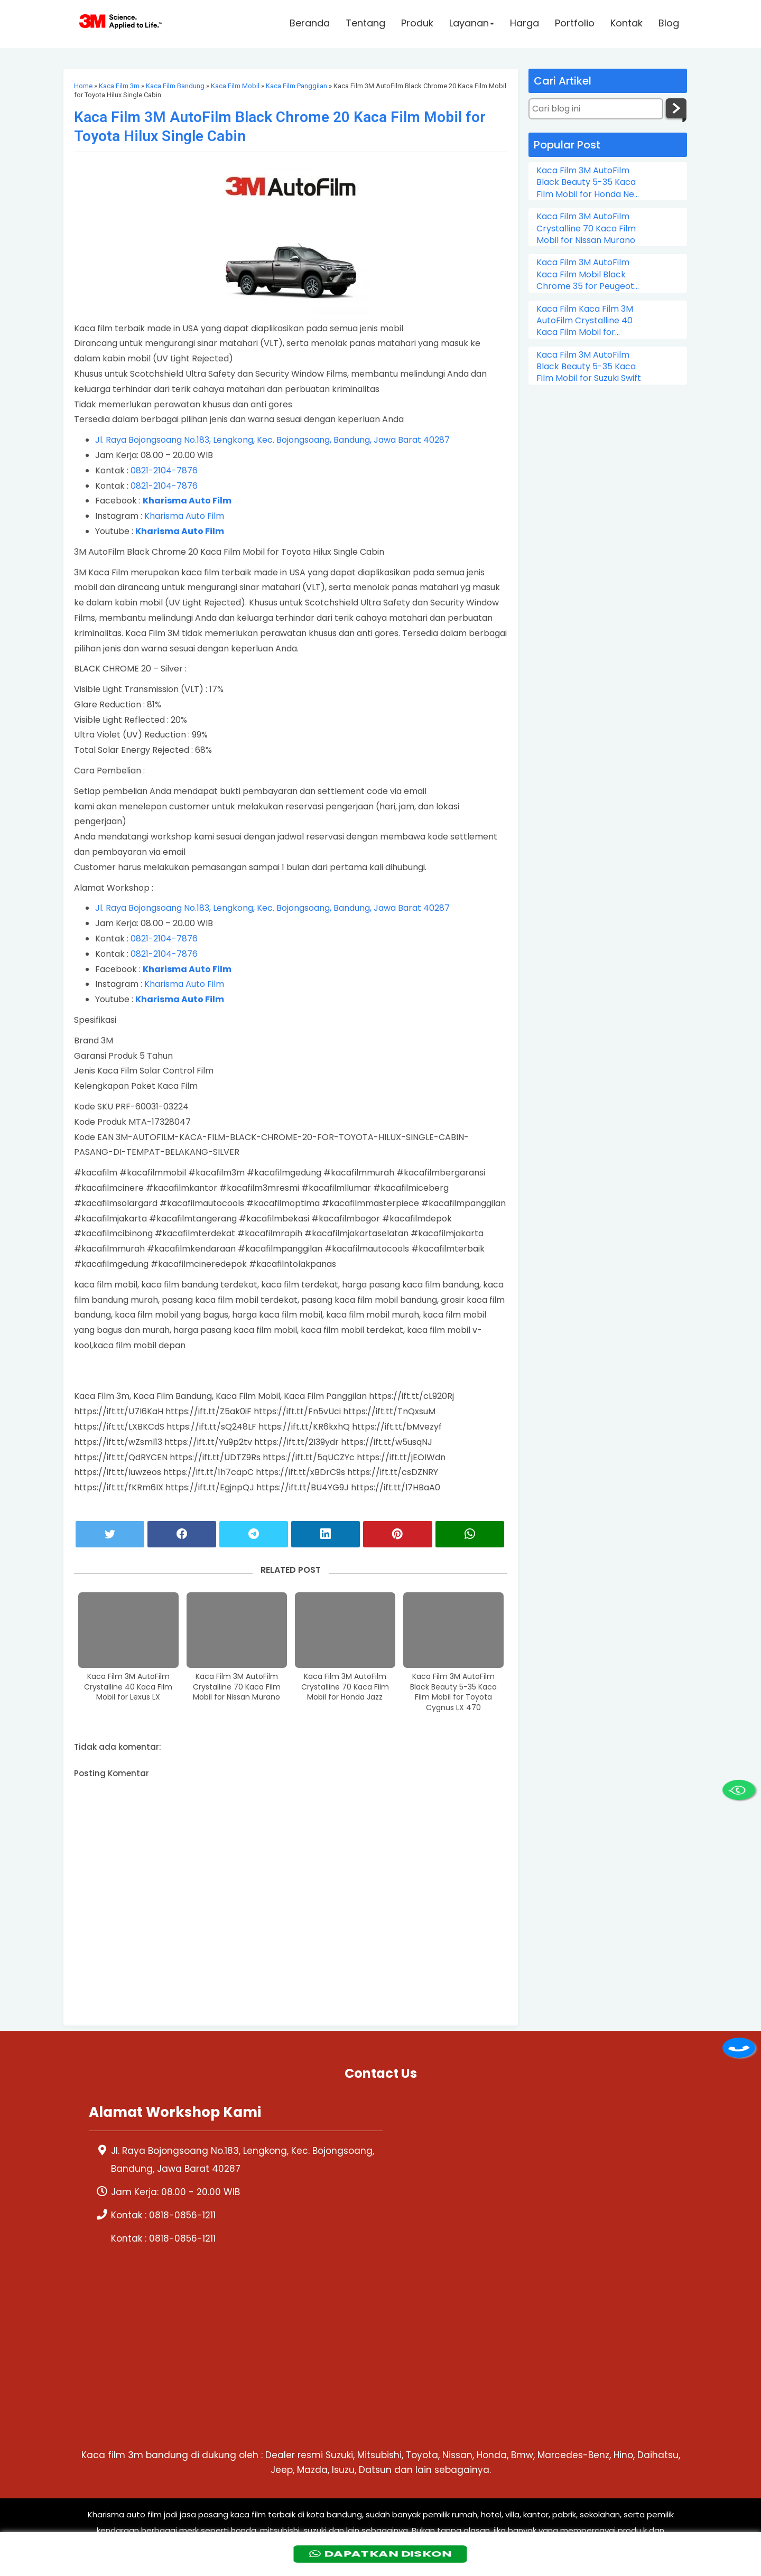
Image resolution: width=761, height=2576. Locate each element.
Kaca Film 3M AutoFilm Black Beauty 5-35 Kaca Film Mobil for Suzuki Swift (588, 367)
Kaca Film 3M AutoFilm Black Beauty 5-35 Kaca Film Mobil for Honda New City (588, 182)
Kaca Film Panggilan (296, 86)
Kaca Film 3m (119, 86)
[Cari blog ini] (595, 108)
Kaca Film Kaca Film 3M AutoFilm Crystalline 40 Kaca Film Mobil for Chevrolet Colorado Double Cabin (584, 321)
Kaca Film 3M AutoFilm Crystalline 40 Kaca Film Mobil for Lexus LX (128, 1687)
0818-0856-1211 (182, 2215)
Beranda (310, 24)
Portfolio (575, 24)
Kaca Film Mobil (235, 86)
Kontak (626, 24)
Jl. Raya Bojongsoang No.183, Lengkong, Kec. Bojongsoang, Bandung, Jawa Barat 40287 (272, 440)
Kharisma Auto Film (184, 516)
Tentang (365, 24)
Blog (668, 24)
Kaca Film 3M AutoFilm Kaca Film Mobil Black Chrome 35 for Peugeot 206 (585, 274)
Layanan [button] (471, 24)
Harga (524, 24)
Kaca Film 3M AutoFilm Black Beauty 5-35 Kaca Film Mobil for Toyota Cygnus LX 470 (453, 1692)
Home (83, 86)
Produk (417, 24)
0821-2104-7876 (164, 470)
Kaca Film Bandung (175, 86)
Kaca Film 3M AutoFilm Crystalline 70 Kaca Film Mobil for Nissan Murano (237, 1687)
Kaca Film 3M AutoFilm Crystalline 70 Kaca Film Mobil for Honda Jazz (345, 1687)
